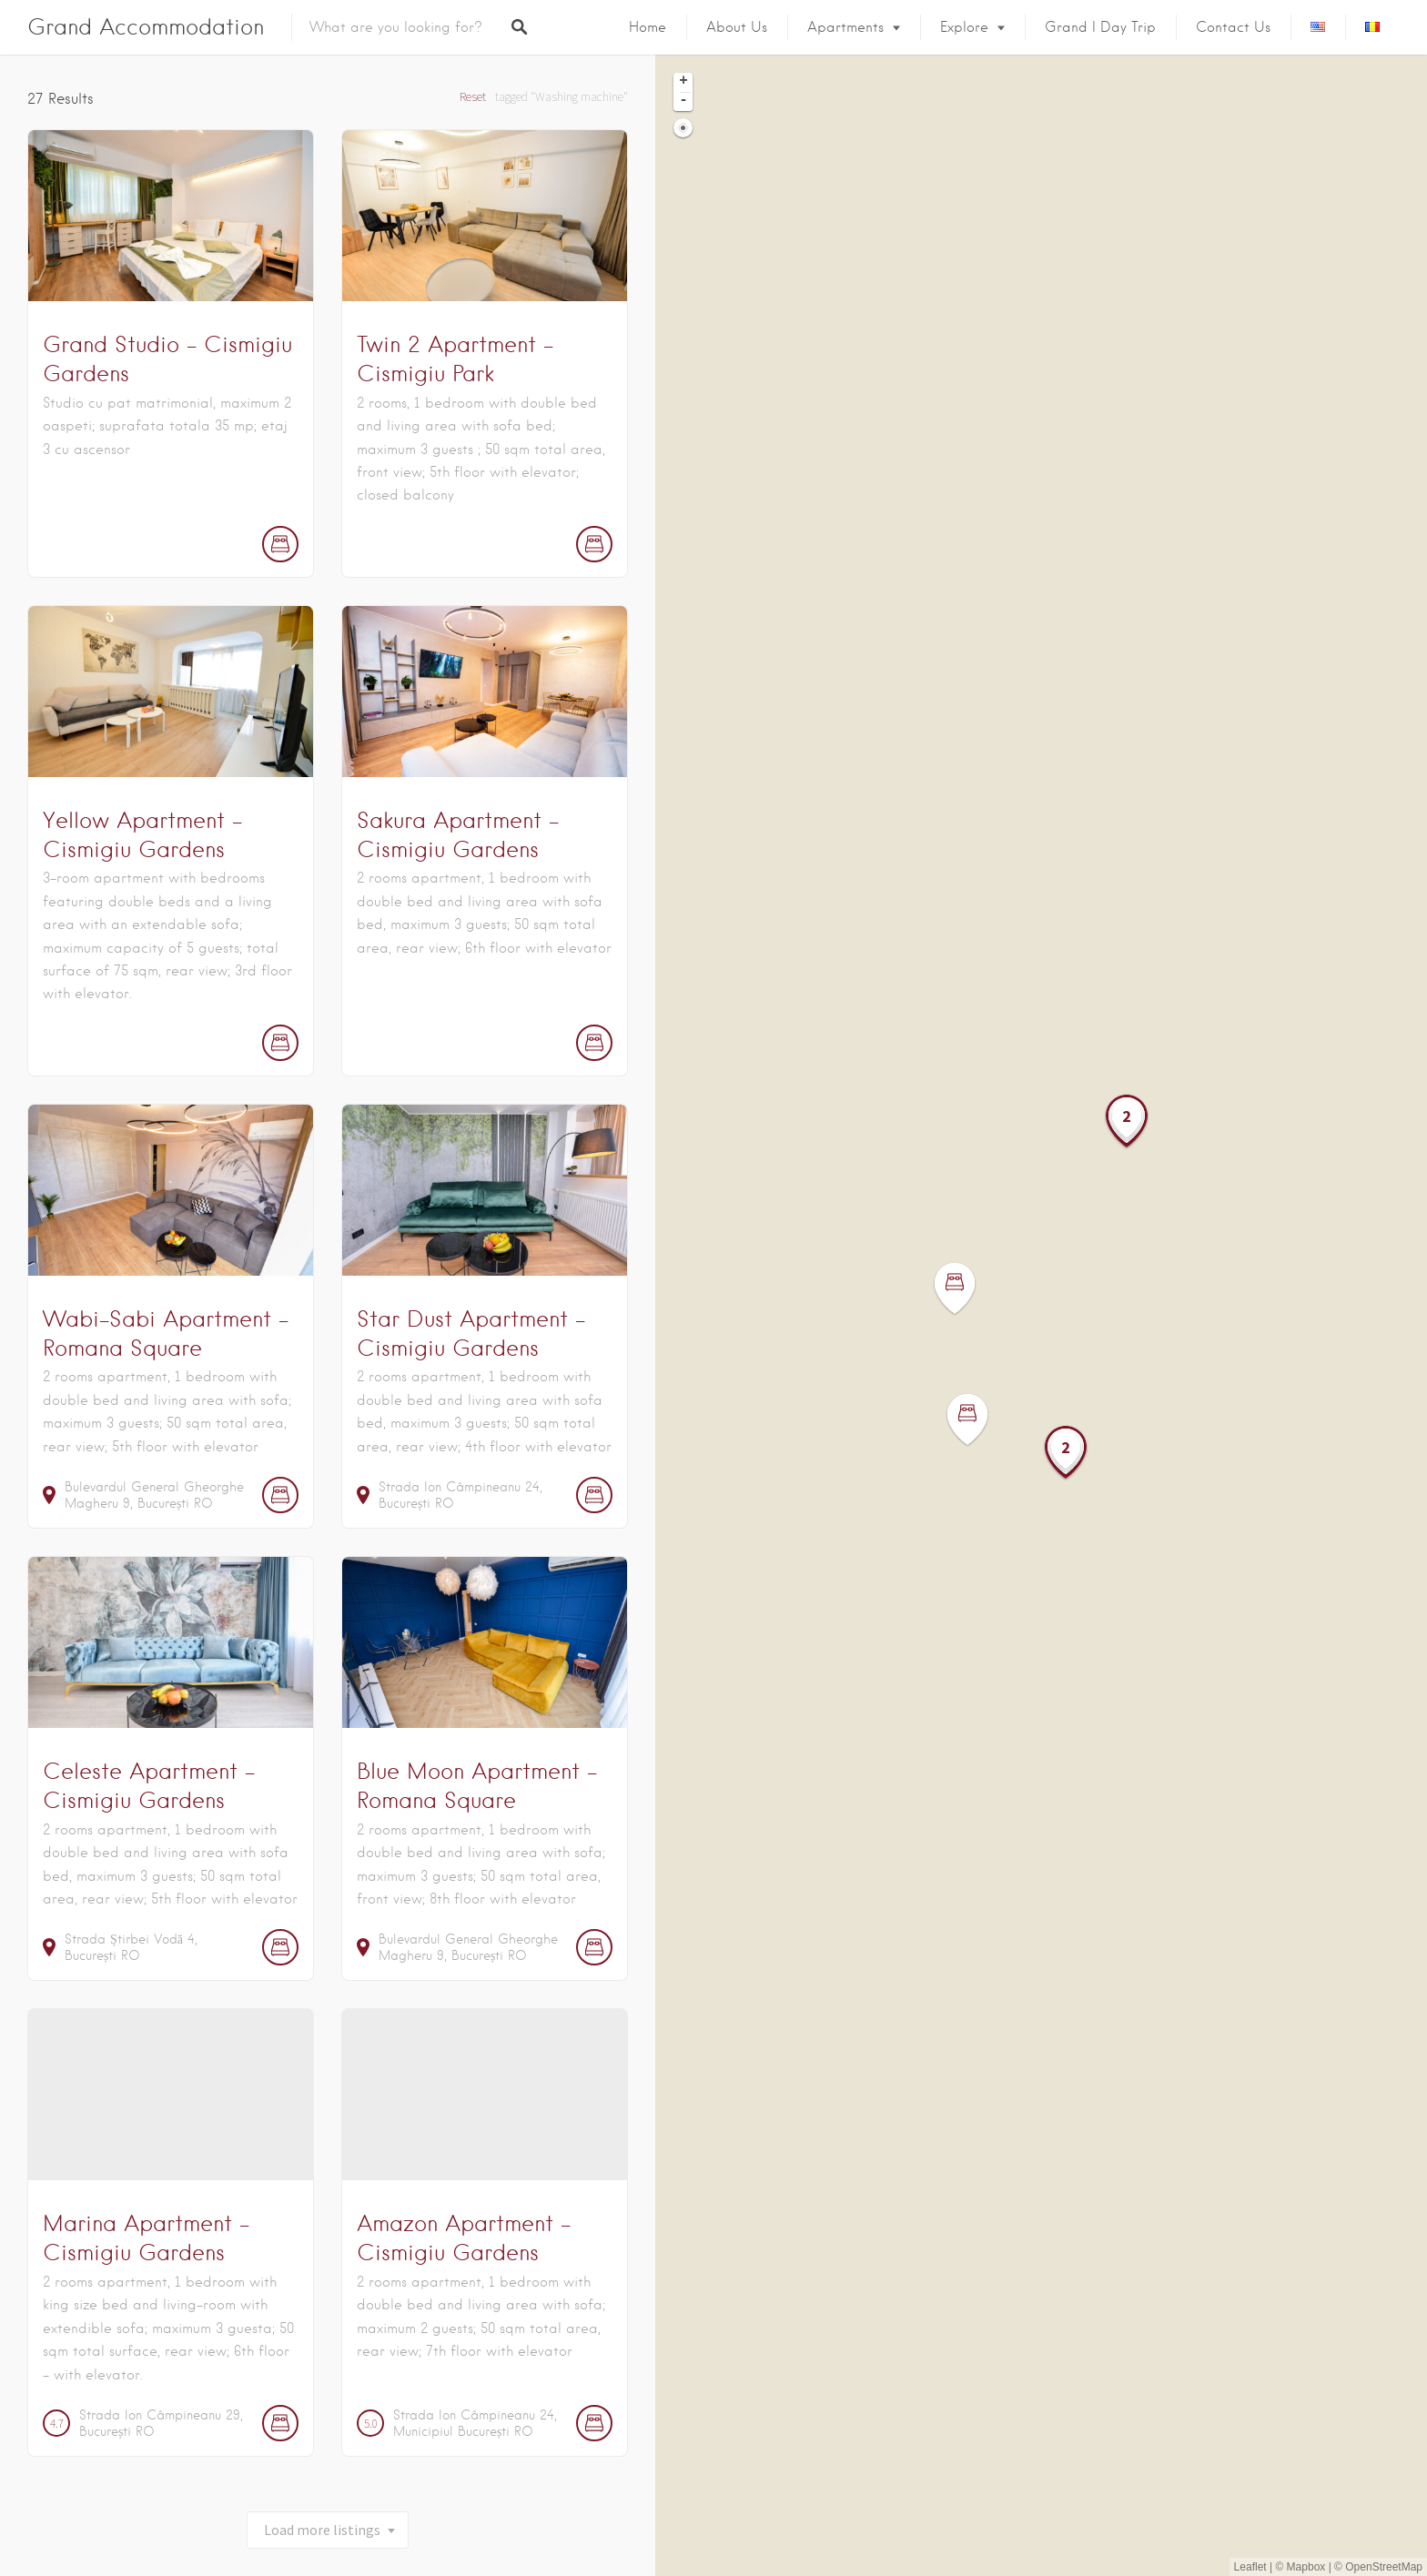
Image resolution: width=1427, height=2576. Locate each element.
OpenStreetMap (1383, 2567)
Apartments (845, 27)
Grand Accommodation (145, 27)
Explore (964, 27)
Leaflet (1250, 2567)
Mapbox (1306, 2567)
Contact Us (1233, 27)
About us (736, 27)
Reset (473, 96)
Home (647, 27)
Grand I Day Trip (1100, 27)
